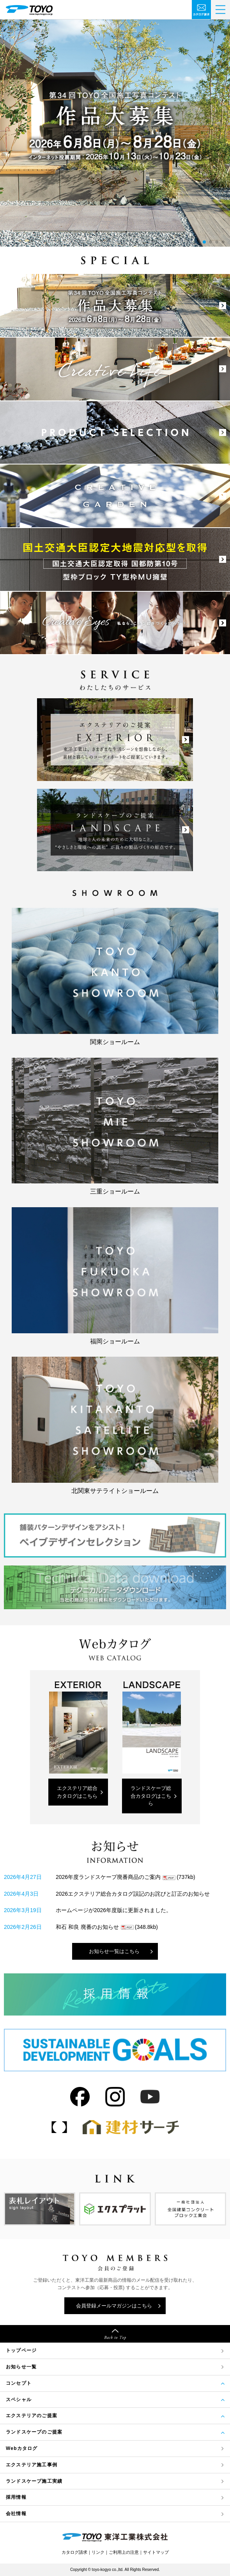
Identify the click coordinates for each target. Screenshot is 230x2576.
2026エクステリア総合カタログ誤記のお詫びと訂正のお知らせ (133, 1894)
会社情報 (16, 2513)
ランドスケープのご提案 (34, 2432)
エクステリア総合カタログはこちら (77, 1792)
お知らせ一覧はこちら (114, 1951)
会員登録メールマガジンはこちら (114, 2306)
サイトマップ (156, 2552)
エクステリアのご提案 (31, 2415)
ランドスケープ (34, 2481)
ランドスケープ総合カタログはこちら (151, 1795)
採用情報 (16, 2497)
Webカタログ (22, 2448)
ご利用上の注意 (124, 2552)
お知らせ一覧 (21, 2367)
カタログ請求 (74, 2552)
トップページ (21, 2350)
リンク (98, 2552)
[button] (204, 242)
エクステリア (31, 2465)
